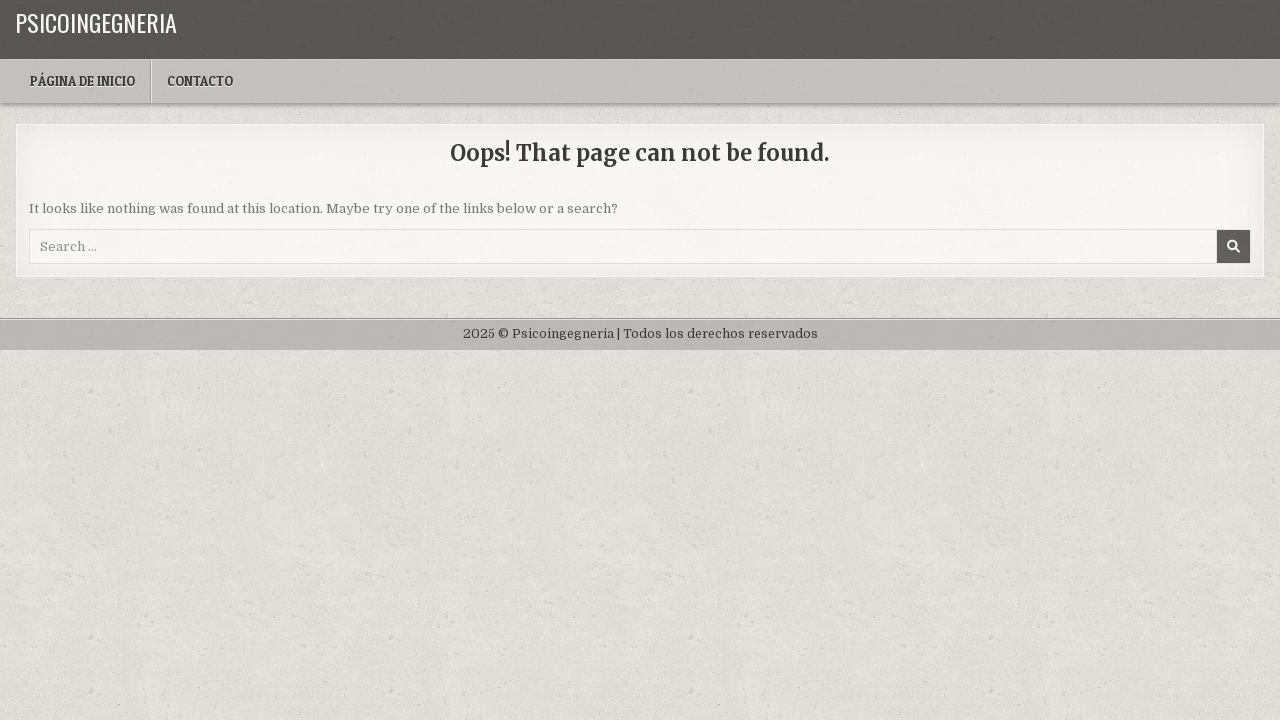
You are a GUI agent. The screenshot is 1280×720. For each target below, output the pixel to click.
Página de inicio (82, 81)
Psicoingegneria (96, 22)
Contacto (200, 81)
